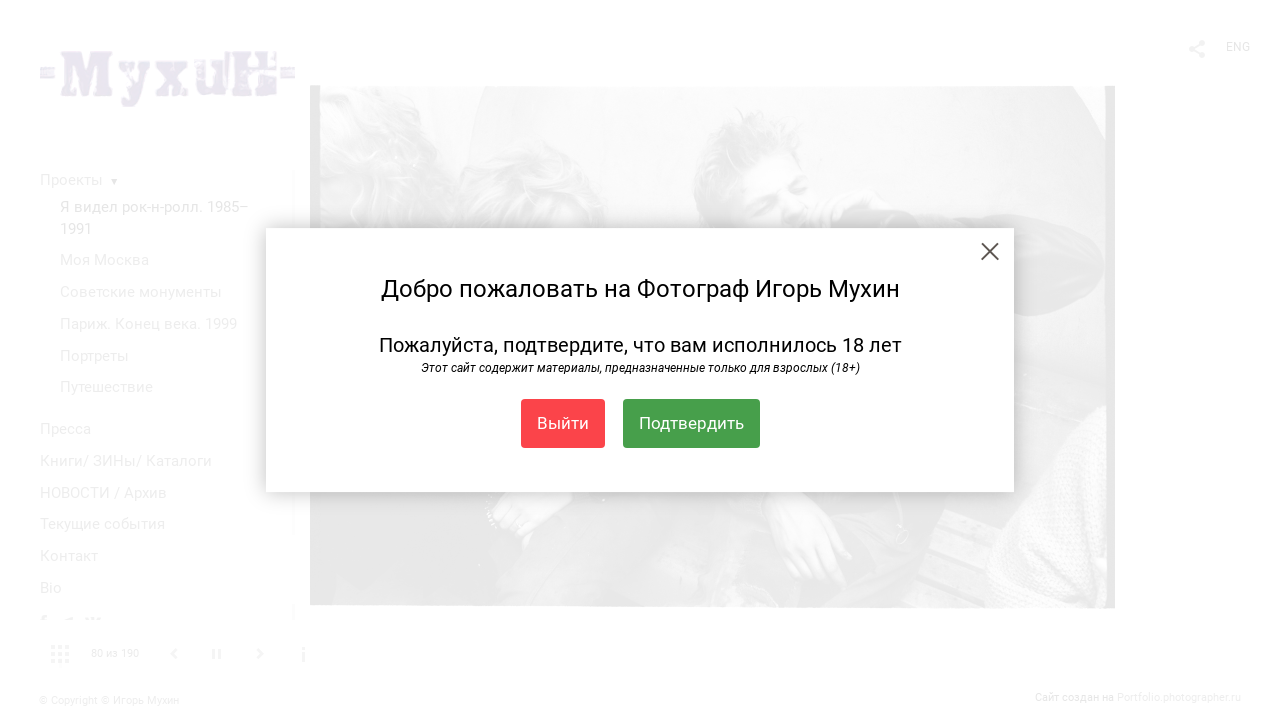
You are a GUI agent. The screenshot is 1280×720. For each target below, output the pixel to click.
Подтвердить (691, 423)
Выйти (563, 423)
